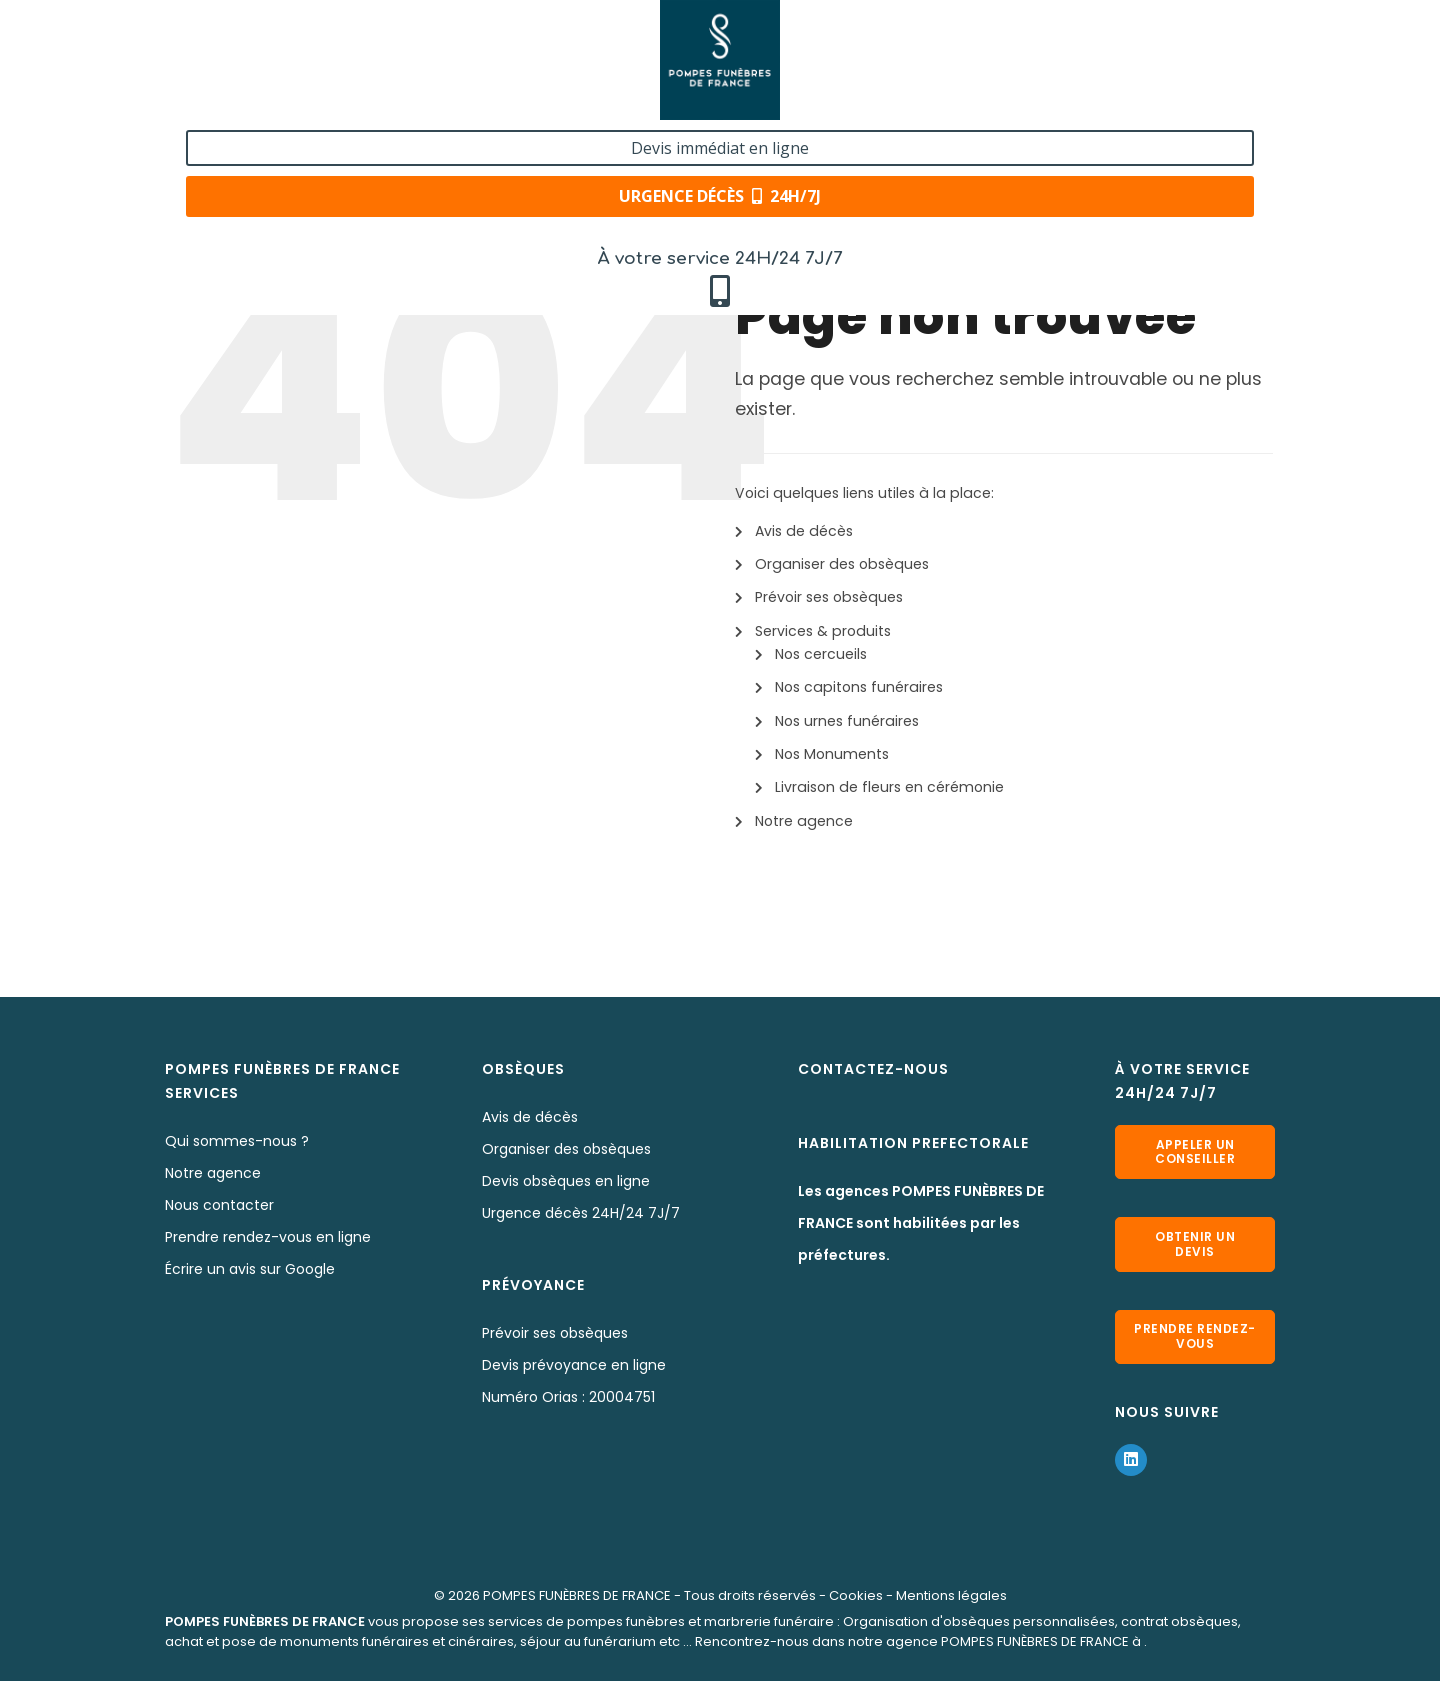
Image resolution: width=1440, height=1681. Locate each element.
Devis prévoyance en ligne (574, 1365)
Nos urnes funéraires (847, 721)
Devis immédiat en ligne (1154, 38)
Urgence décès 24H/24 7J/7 (581, 1213)
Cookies (856, 1594)
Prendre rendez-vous (1195, 1335)
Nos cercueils (821, 654)
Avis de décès (804, 531)
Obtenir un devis (1195, 1243)
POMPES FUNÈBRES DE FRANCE (577, 1594)
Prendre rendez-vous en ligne (268, 1237)
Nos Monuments (832, 754)
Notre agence (804, 821)
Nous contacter (219, 1205)
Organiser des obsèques (842, 564)
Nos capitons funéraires (859, 687)
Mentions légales (951, 1594)
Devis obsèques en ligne (566, 1181)
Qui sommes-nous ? (237, 1141)
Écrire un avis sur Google (250, 1269)
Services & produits (823, 631)
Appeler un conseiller (1195, 1151)
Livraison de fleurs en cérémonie (889, 787)
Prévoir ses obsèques (829, 597)
